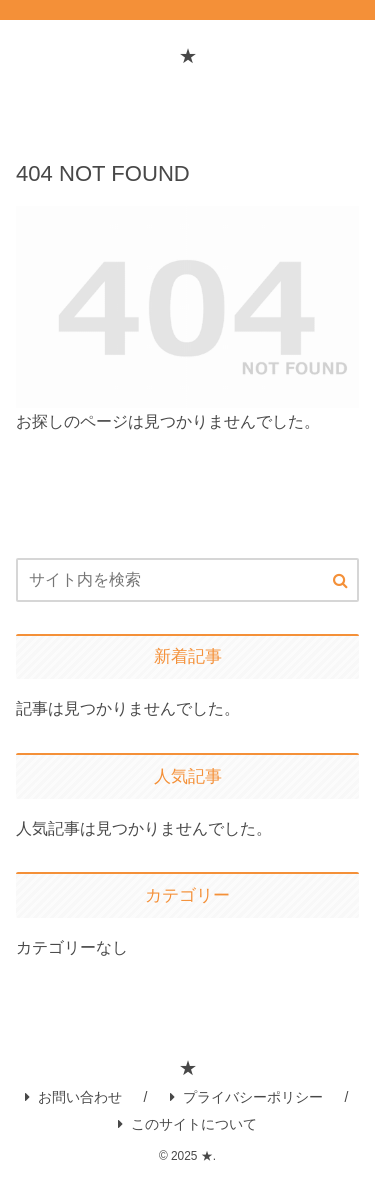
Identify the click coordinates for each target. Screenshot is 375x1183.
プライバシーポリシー (246, 1097)
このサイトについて (187, 1124)
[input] (187, 580)
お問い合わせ (73, 1097)
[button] (340, 581)
